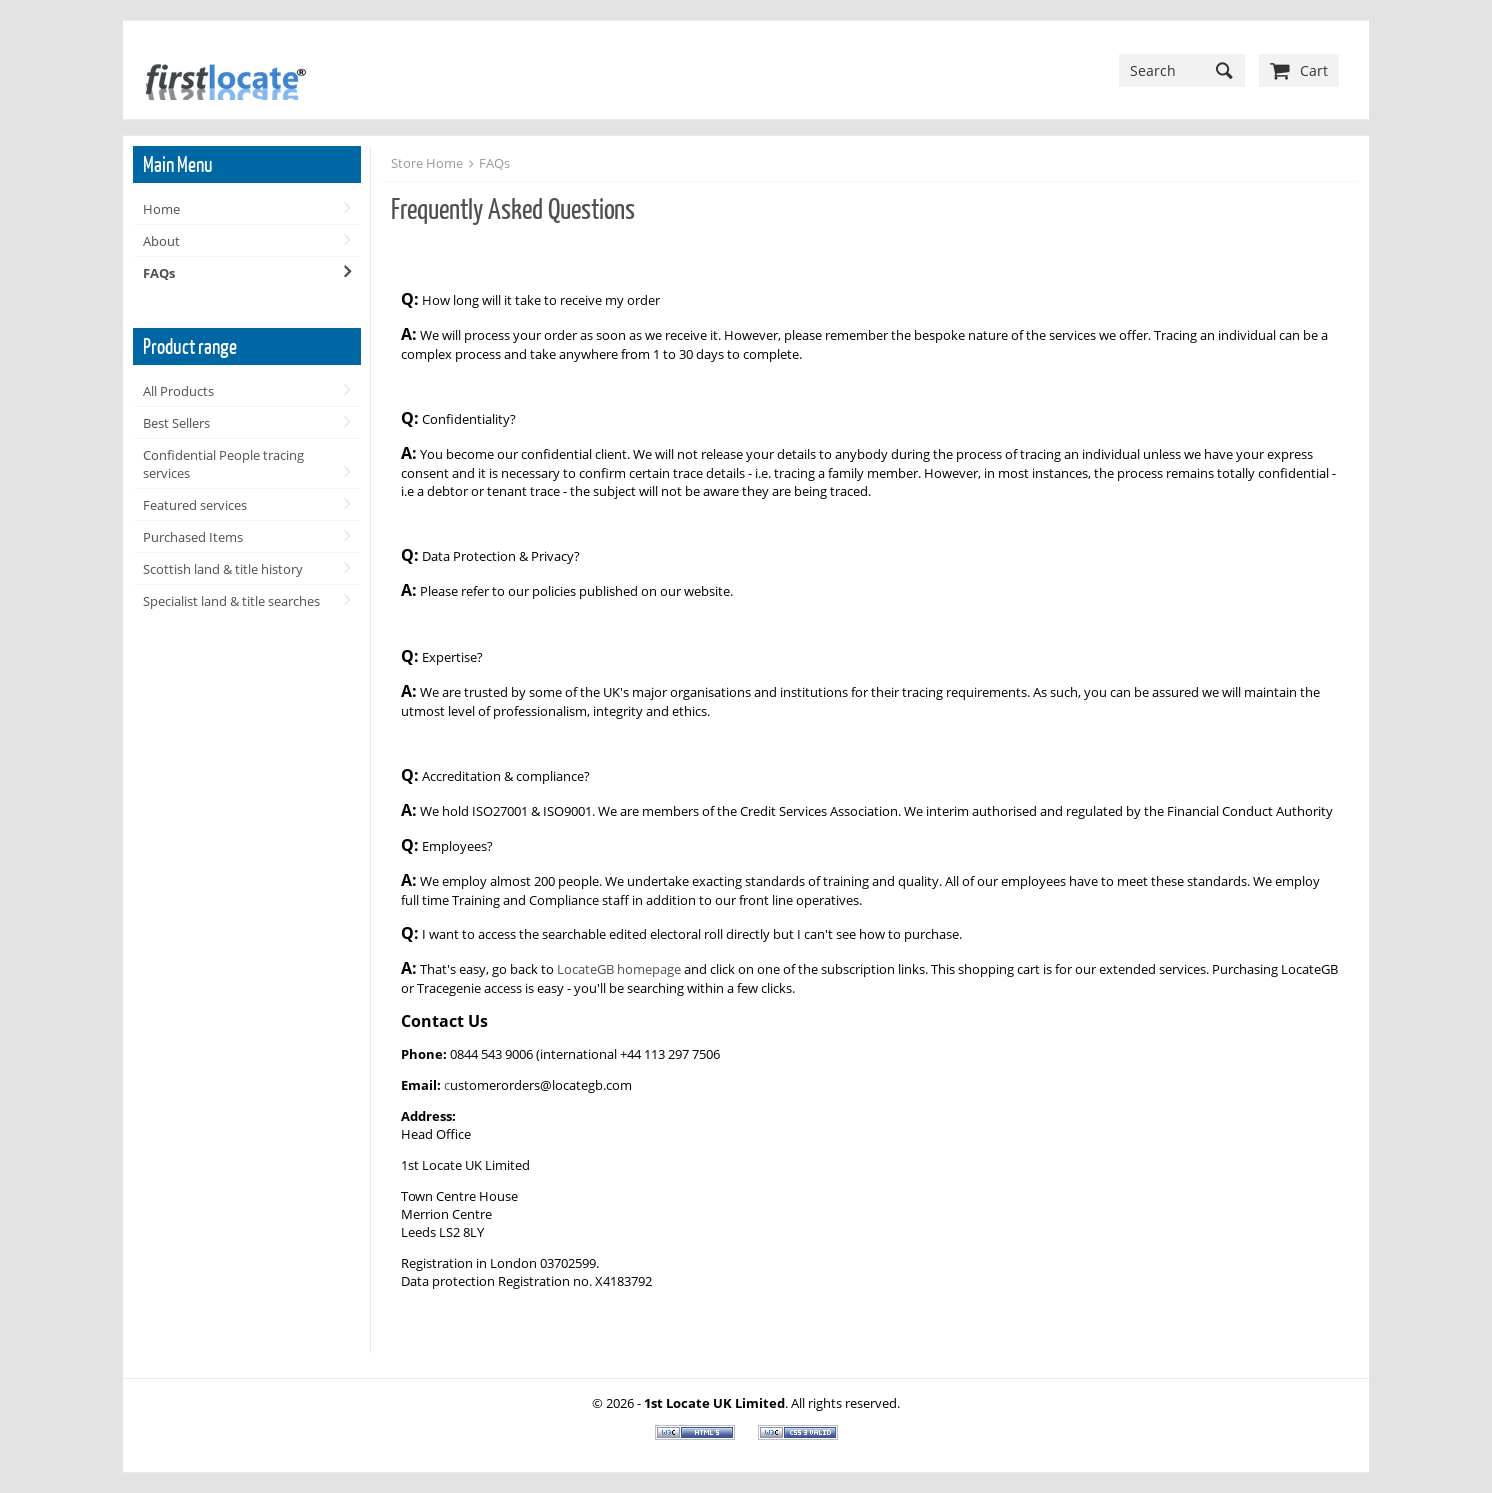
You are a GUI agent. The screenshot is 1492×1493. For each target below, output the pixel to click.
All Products (178, 391)
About (161, 241)
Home (161, 209)
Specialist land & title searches (231, 601)
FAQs (159, 273)
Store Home (427, 163)
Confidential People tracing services (223, 464)
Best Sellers (176, 423)
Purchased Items (193, 537)
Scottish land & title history (223, 569)
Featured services (195, 505)
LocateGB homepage (620, 969)
